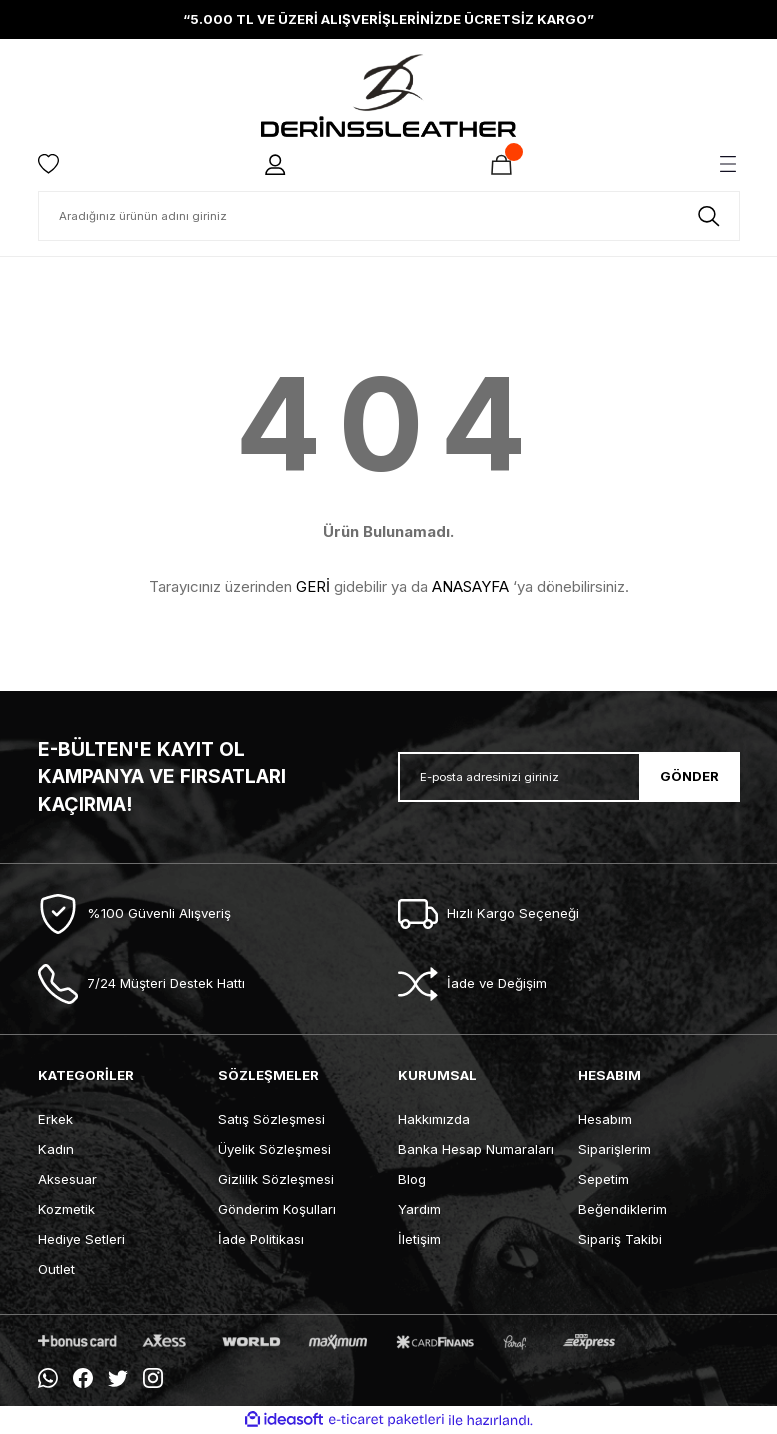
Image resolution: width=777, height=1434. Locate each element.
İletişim (419, 1239)
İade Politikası (261, 1239)
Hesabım (605, 1119)
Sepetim (603, 1179)
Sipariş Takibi (620, 1239)
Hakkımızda (434, 1119)
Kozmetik (66, 1209)
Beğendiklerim (622, 1209)
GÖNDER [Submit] (689, 776)
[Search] (389, 216)
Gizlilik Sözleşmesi (276, 1179)
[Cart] (502, 164)
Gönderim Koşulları (277, 1209)
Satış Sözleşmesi (271, 1119)
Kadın (56, 1149)
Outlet (56, 1269)
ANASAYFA (470, 586)
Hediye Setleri (81, 1239)
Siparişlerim (614, 1149)
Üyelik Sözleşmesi (274, 1149)
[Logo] (388, 95)
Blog (412, 1179)
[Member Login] (276, 164)
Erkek (55, 1119)
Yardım (419, 1209)
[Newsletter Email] (569, 777)
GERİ (313, 586)
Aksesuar (67, 1179)
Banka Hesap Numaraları (476, 1149)
